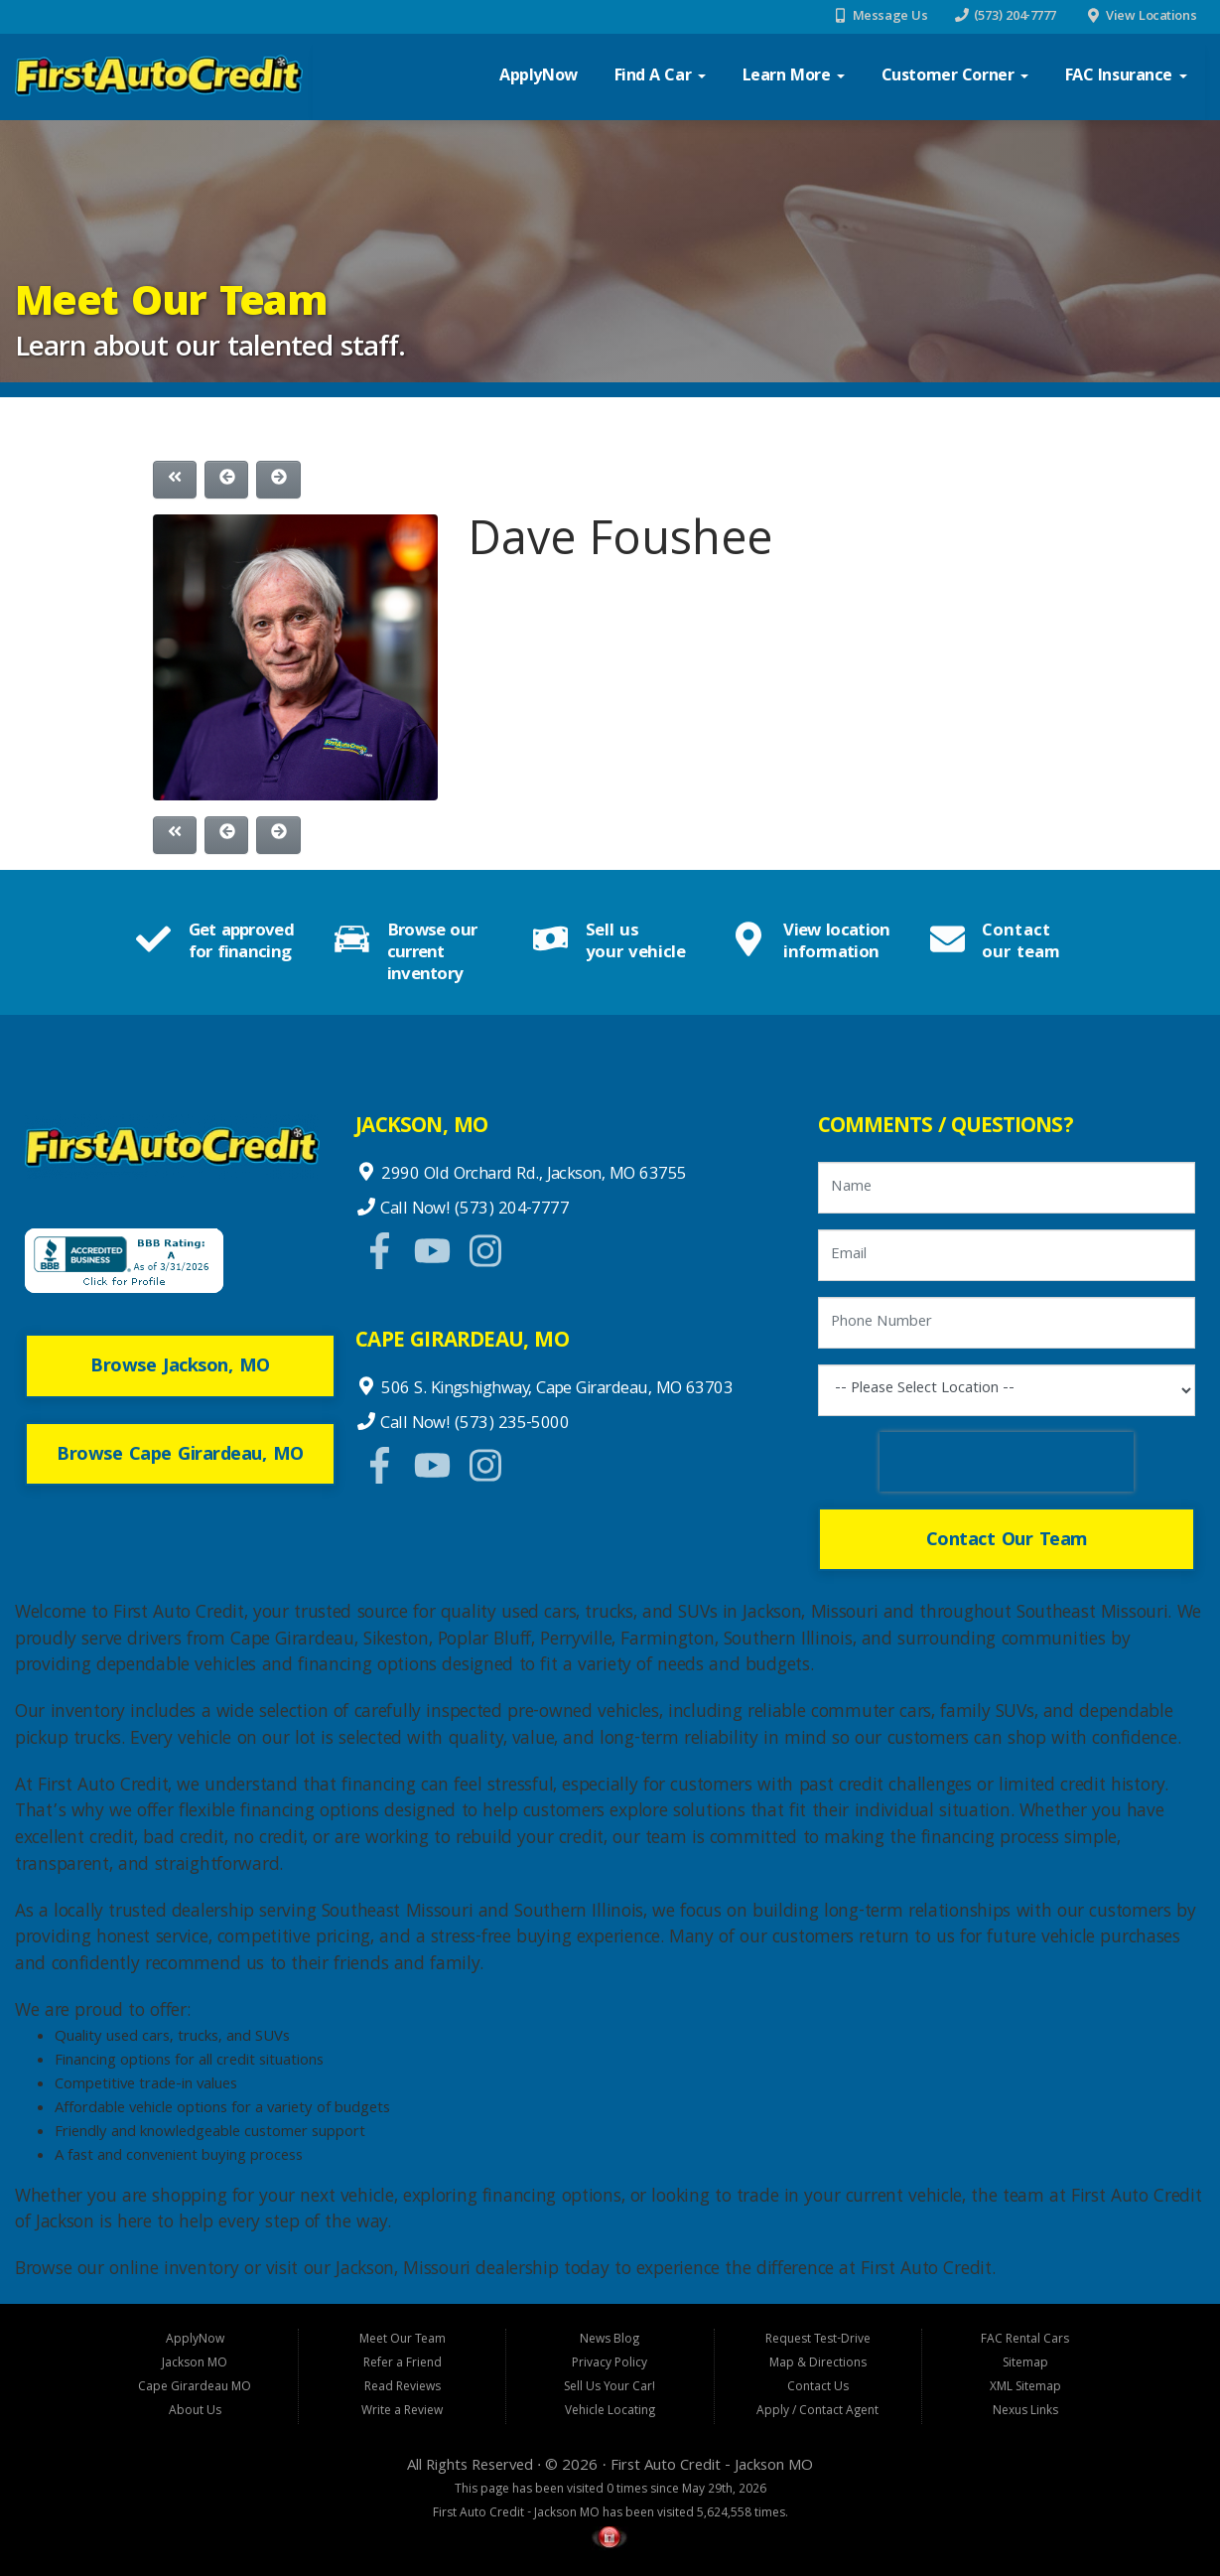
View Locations (1151, 17)
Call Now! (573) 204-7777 (473, 1210)
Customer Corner (954, 77)
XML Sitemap (1025, 2387)
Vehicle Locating (610, 2411)
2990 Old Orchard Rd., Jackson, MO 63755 (532, 1175)
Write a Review (402, 2411)
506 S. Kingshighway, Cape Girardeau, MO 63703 (555, 1389)
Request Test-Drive (818, 2340)
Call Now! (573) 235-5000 (473, 1424)
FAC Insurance (1126, 77)
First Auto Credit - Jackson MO (711, 2467)
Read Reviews (402, 2387)
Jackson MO (194, 2364)
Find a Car (660, 77)
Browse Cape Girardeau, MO (180, 1456)
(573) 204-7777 (1015, 17)
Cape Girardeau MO (194, 2387)
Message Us (890, 17)
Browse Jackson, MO (179, 1367)
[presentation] (1007, 1462)
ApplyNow (538, 77)
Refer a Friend (402, 2364)
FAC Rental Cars (1025, 2340)
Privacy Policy (609, 2364)
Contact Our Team (1007, 1541)
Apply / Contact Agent (817, 2411)
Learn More (794, 77)
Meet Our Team (402, 2340)
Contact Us (818, 2387)
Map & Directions (818, 2364)
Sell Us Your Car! (609, 2387)
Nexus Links (1025, 2411)
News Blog (609, 2340)
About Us (195, 2411)
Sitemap (1025, 2364)
